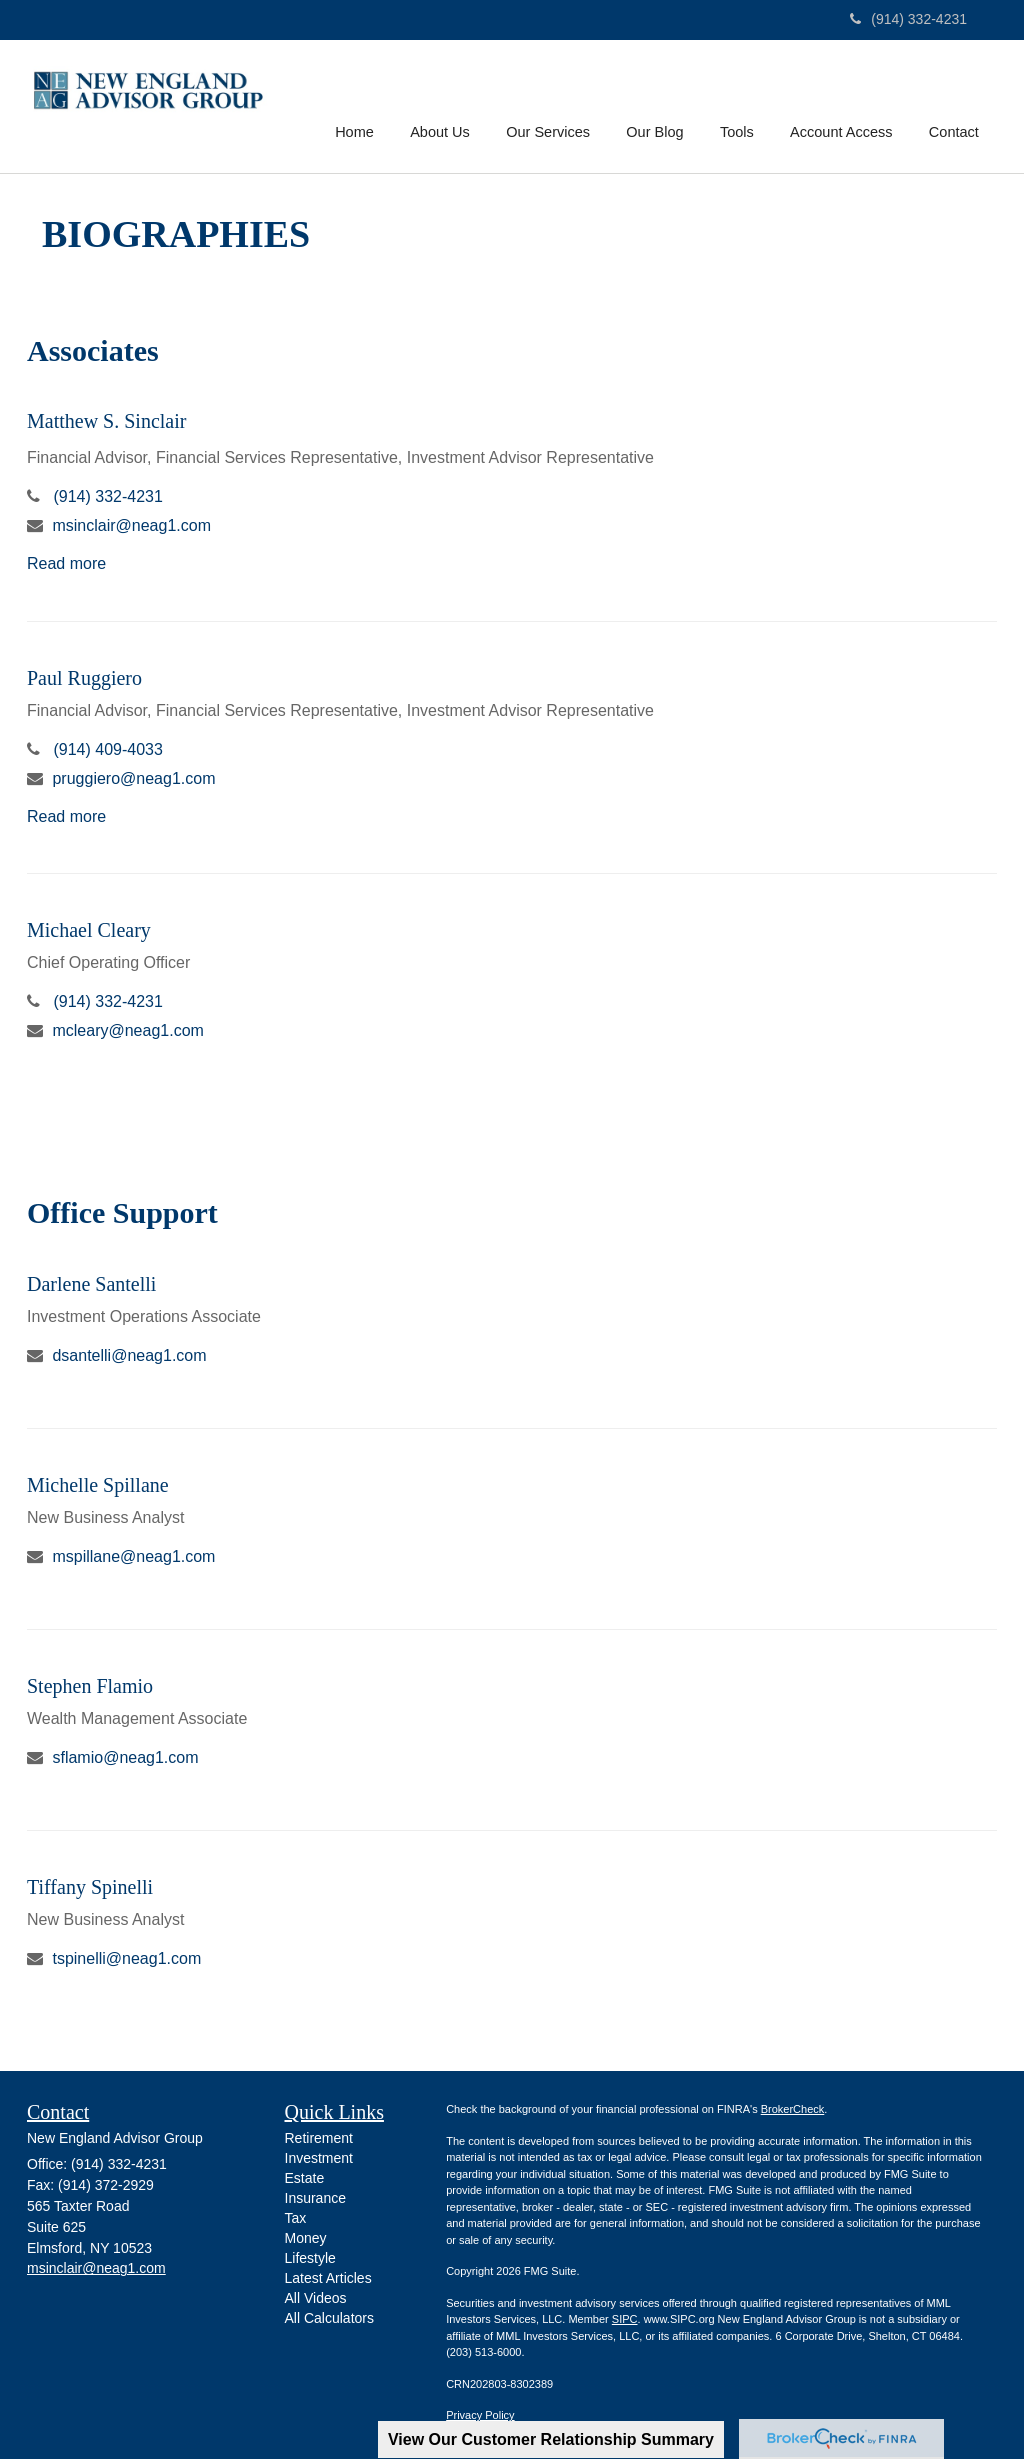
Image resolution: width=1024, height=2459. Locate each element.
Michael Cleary (89, 930)
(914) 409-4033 (107, 749)
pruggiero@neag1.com (133, 778)
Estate (305, 2178)
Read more (66, 563)
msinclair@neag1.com (131, 525)
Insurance (315, 2198)
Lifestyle (310, 2258)
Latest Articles (328, 2278)
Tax (296, 2218)
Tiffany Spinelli (90, 1887)
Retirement (319, 2138)
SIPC (625, 2319)
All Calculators (329, 2318)
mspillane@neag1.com (133, 1556)
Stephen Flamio (90, 1686)
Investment (319, 2158)
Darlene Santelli (91, 1284)
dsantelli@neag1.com (129, 1355)
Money (306, 2238)
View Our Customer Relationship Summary (551, 2439)
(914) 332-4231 (908, 19)
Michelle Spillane (98, 1485)
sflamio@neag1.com (125, 1757)
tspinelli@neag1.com (126, 1958)
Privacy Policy (480, 2415)
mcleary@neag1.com (127, 1030)
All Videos (316, 2298)
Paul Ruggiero (84, 678)
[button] (444, 104)
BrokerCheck (793, 2109)
